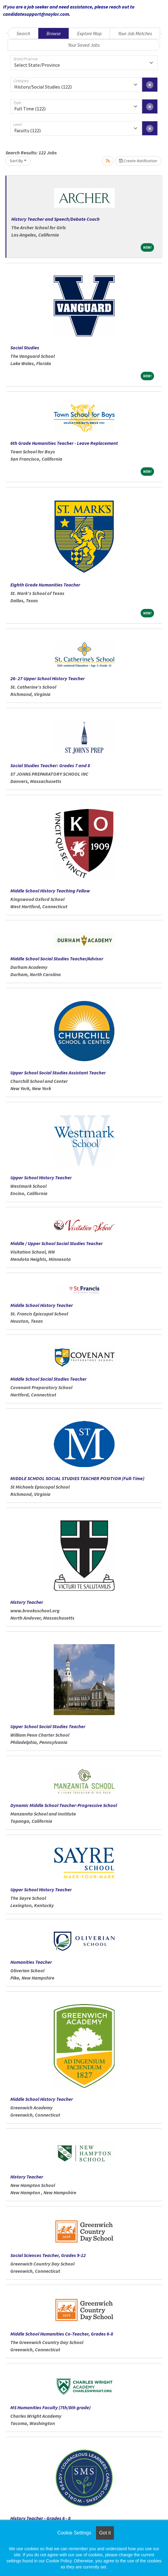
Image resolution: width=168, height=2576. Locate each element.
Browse (53, 33)
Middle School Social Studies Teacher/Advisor (56, 959)
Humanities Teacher (31, 1962)
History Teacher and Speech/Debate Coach (55, 219)
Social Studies (24, 347)
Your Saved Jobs (84, 45)
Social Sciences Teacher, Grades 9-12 (48, 2255)
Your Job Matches (135, 33)
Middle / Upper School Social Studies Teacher (56, 1243)
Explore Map (89, 33)
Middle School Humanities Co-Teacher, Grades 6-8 (61, 2334)
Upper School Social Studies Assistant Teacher (58, 1073)
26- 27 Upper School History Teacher (47, 678)
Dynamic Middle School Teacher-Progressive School (63, 1805)
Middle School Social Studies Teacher (48, 1379)
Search (23, 33)
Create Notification (138, 160)
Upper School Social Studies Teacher (47, 1726)
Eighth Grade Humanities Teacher (45, 585)
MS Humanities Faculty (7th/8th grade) (50, 2407)
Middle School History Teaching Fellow (50, 891)
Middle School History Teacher (41, 1305)
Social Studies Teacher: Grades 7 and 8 (50, 765)
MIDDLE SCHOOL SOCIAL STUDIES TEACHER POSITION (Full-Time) (77, 1478)
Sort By (16, 160)
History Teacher (26, 1602)
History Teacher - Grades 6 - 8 (40, 2518)
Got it (105, 2532)
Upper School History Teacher (41, 1177)
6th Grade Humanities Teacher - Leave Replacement (64, 443)
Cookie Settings (74, 2532)
